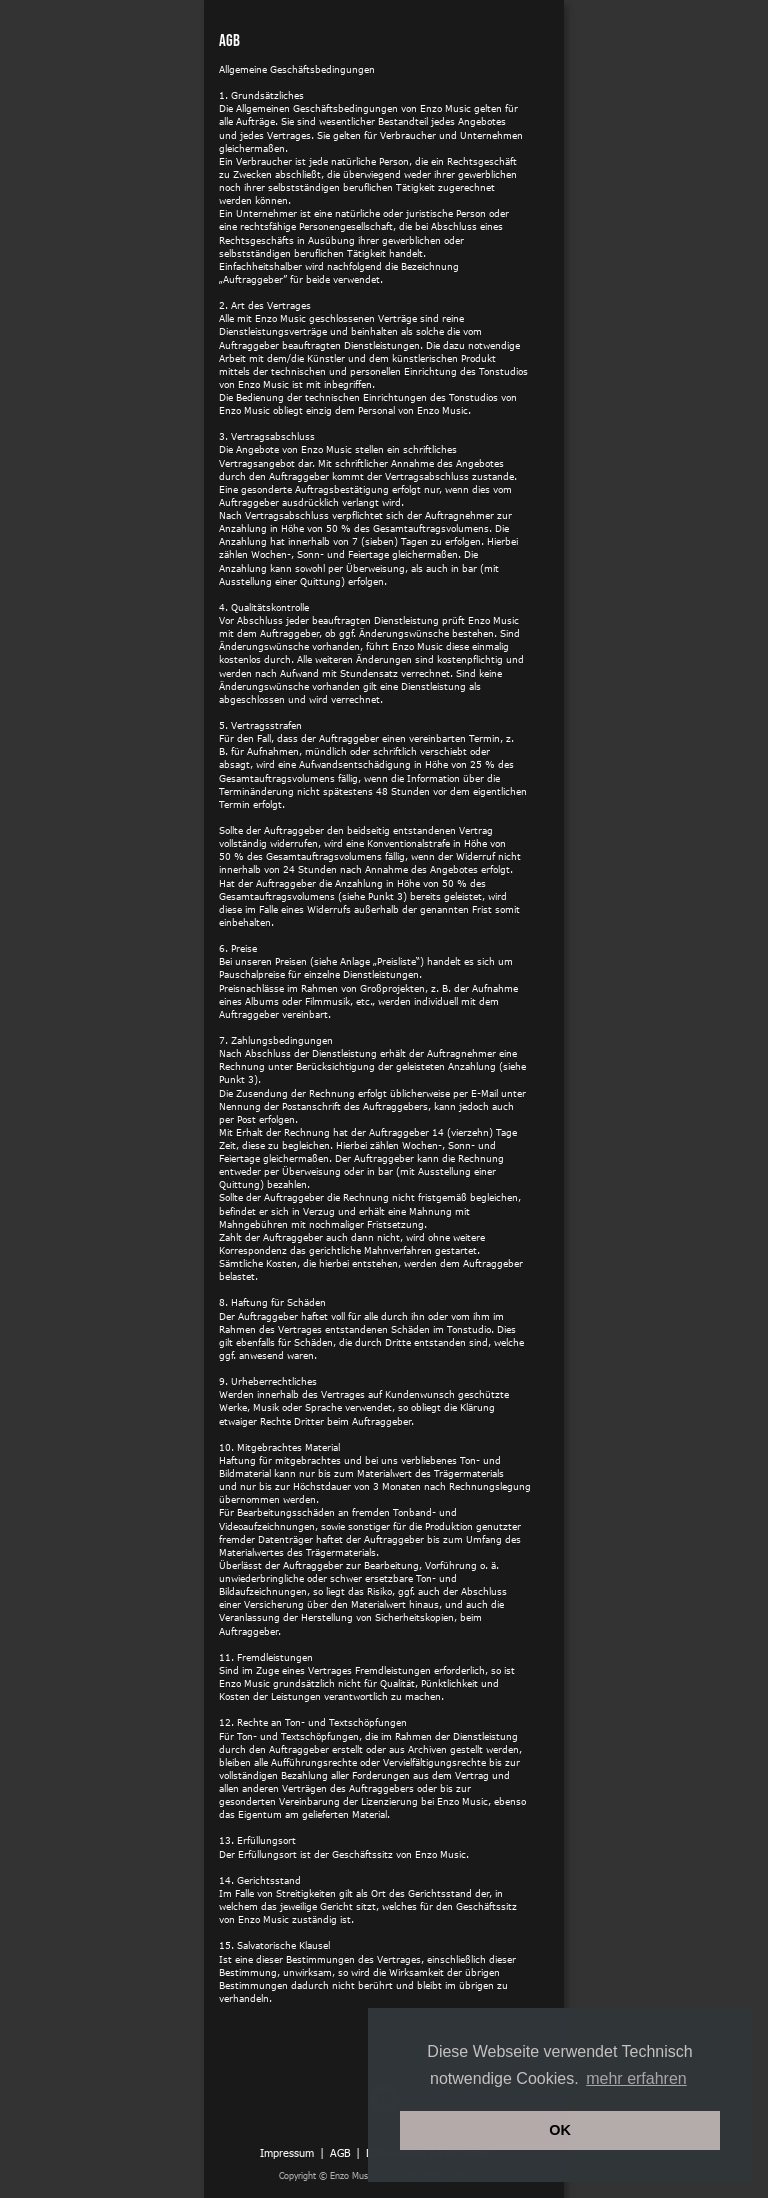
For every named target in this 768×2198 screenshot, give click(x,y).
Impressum (287, 2152)
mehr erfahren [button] (636, 2078)
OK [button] (560, 2130)
